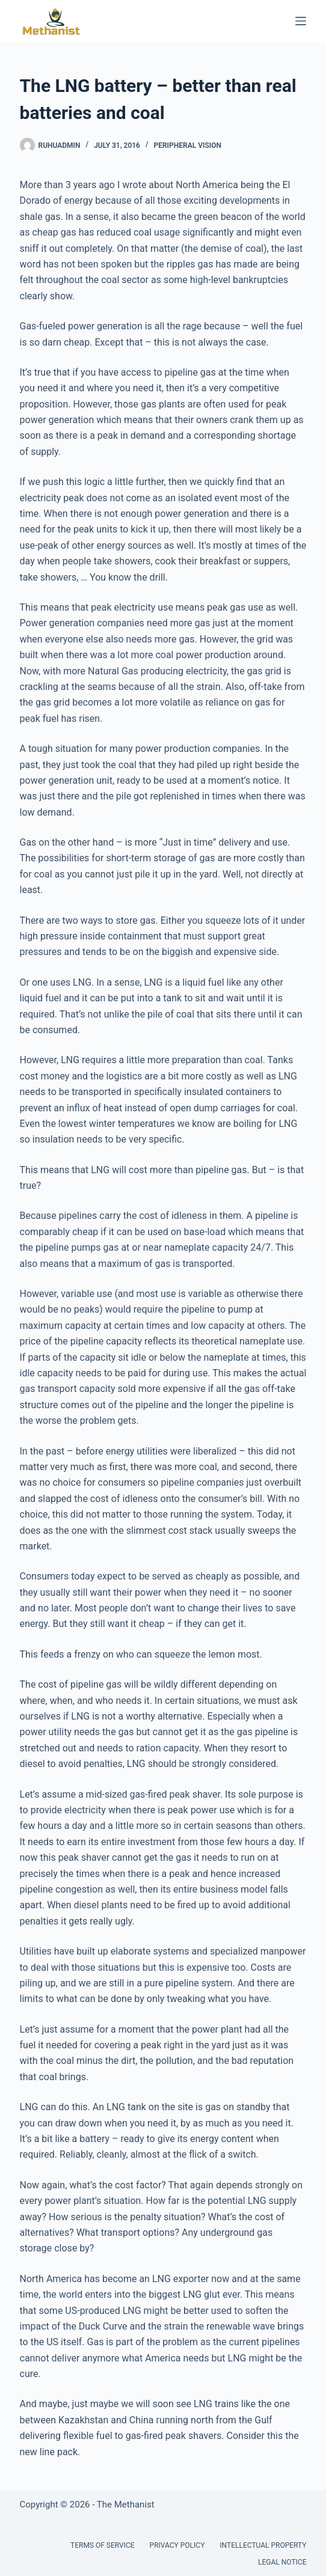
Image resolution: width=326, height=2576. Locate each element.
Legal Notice (282, 2562)
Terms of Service (102, 2545)
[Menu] (300, 21)
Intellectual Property (263, 2545)
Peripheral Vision (187, 145)
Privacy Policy (177, 2545)
